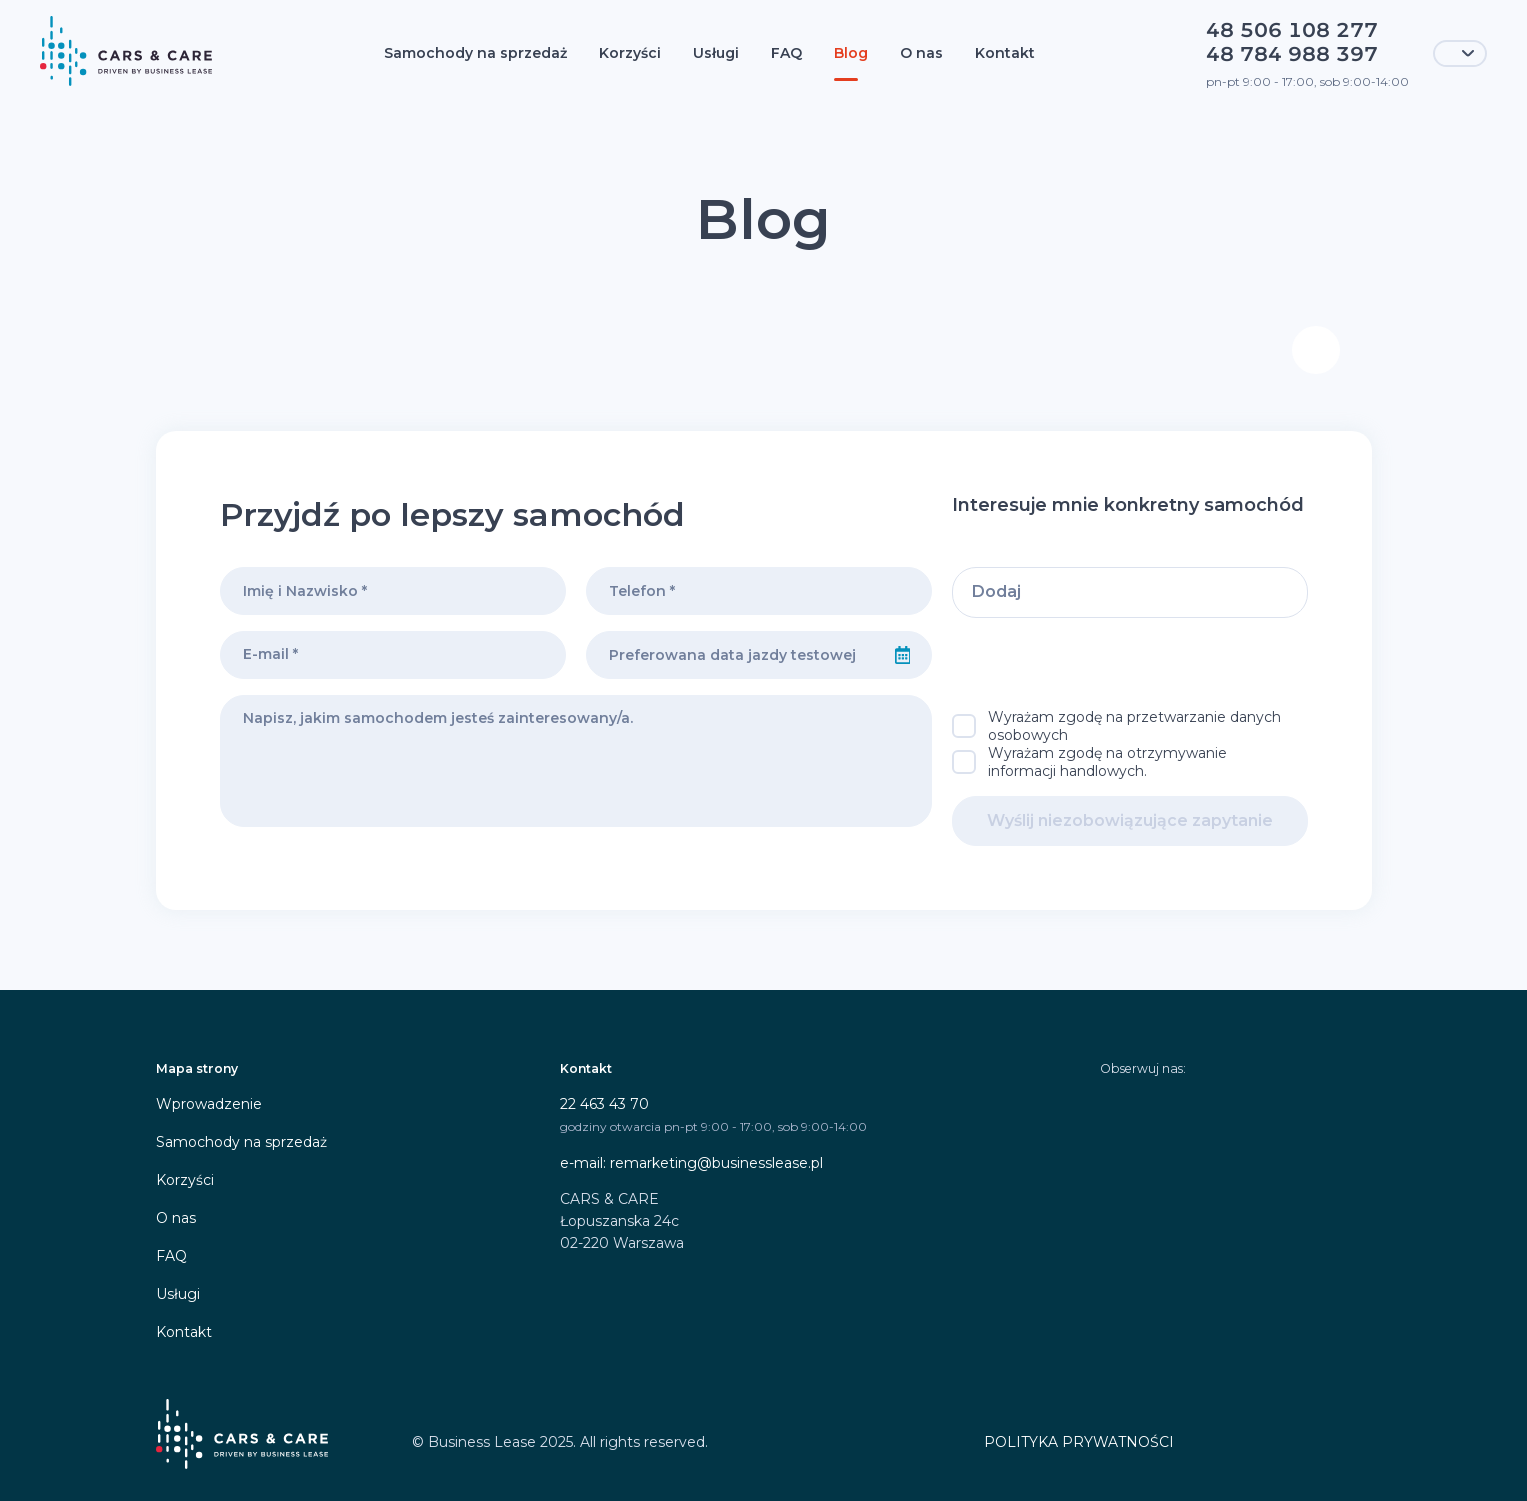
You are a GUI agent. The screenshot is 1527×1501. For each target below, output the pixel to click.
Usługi (716, 53)
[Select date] (903, 655)
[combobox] (731, 655)
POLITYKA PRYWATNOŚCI (1079, 1442)
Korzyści (630, 53)
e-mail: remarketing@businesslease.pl (691, 1163)
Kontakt (1005, 53)
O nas (921, 53)
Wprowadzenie (209, 1104)
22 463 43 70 (604, 1104)
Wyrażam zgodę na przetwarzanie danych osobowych (1134, 726)
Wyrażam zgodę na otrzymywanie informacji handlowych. (1107, 762)
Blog (851, 53)
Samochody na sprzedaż (475, 53)
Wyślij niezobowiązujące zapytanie (1130, 820)
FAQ (786, 53)
